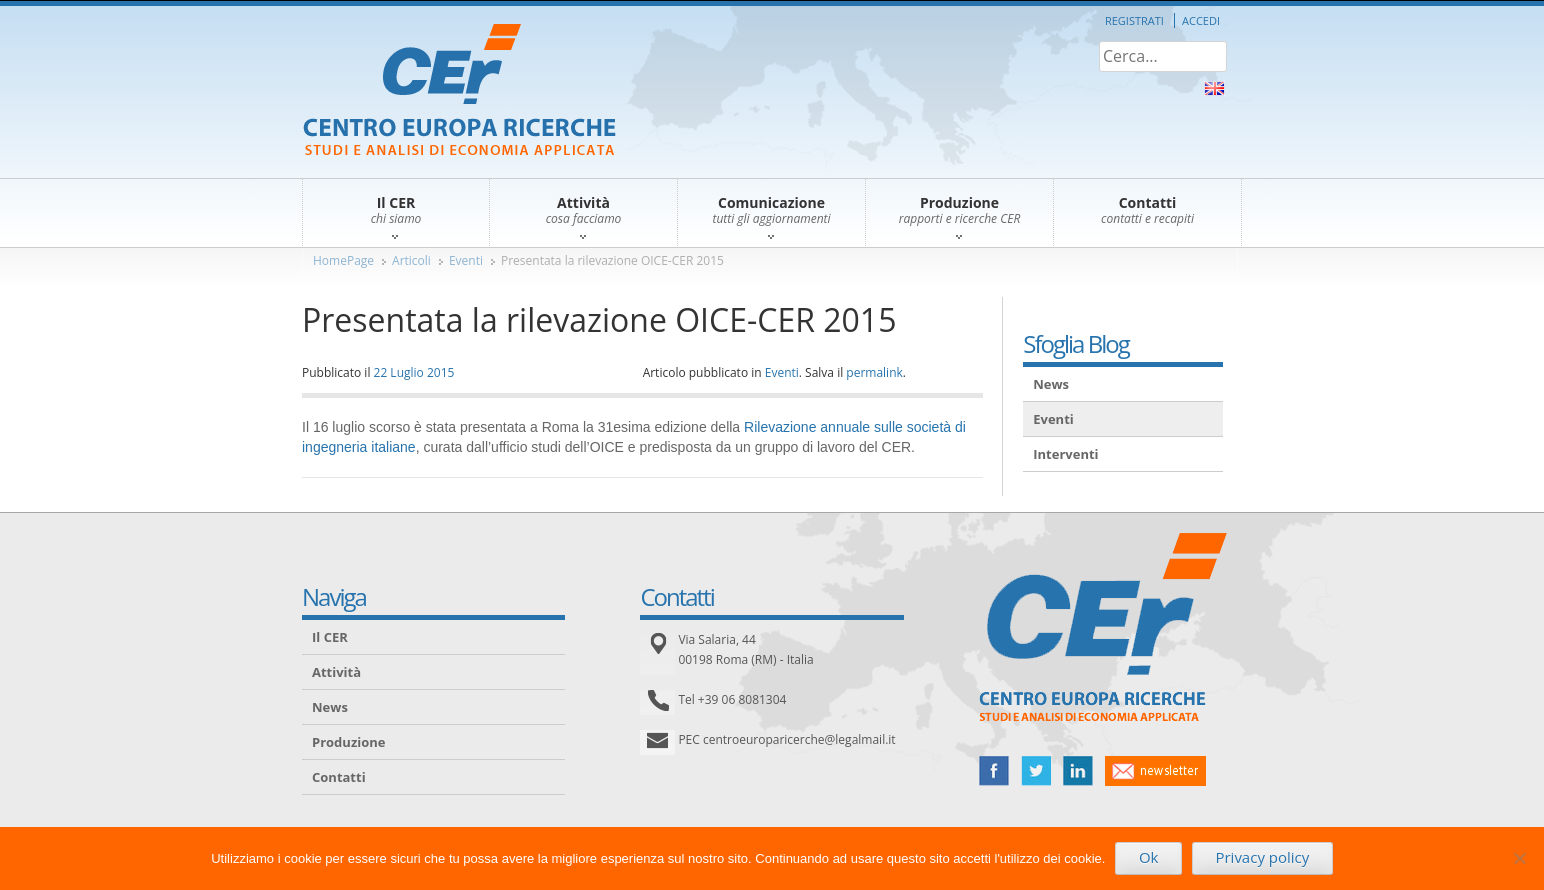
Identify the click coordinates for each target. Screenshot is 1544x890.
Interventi (1065, 454)
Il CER (330, 637)
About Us (1214, 88)
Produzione (348, 742)
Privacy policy (1262, 857)
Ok (1149, 857)
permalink (874, 372)
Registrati (1134, 20)
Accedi (1201, 20)
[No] (1519, 858)
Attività (336, 672)
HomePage (343, 260)
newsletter (1155, 771)
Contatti (339, 777)
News (1051, 384)
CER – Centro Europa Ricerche (459, 91)
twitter (1036, 771)
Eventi (466, 260)
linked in (1078, 771)
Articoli (411, 260)
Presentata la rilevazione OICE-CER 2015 (612, 260)
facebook (994, 771)
